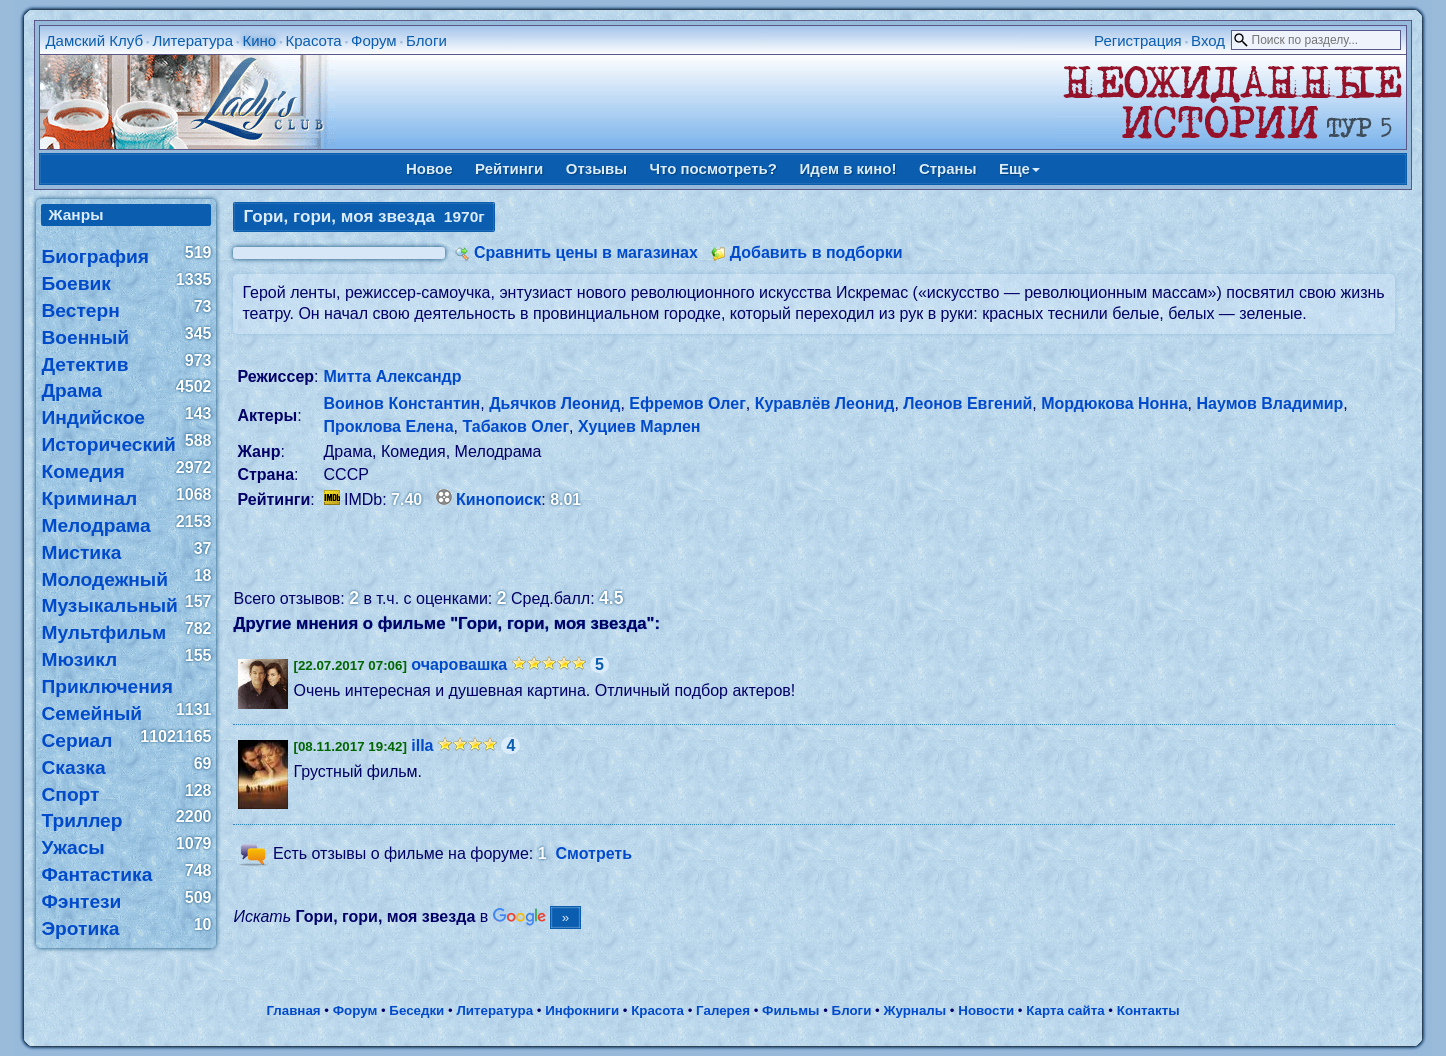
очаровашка (459, 664)
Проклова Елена (389, 426)
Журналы (914, 1010)
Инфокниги (582, 1010)
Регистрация (1138, 40)
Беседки (416, 1010)
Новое (429, 168)
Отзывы (596, 168)
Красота (314, 40)
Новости (986, 1010)
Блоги (426, 40)
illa (422, 745)
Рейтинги (509, 168)
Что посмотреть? (713, 168)
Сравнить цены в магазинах (586, 252)
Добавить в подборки (816, 252)
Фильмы (790, 1010)
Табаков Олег (515, 426)
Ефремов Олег (687, 403)
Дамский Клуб (94, 40)
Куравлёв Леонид (825, 403)
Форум (374, 40)
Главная (293, 1010)
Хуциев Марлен (639, 426)
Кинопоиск (498, 499)
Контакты (1148, 1010)
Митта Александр (393, 376)
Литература (192, 40)
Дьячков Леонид (554, 403)
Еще (1019, 168)
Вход (1208, 40)
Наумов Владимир (1269, 403)
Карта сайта (1065, 1010)
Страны (948, 168)
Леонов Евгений (967, 403)
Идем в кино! (847, 168)
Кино (259, 40)
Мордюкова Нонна (1114, 403)
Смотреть (593, 853)
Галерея (723, 1010)
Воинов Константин (402, 403)
